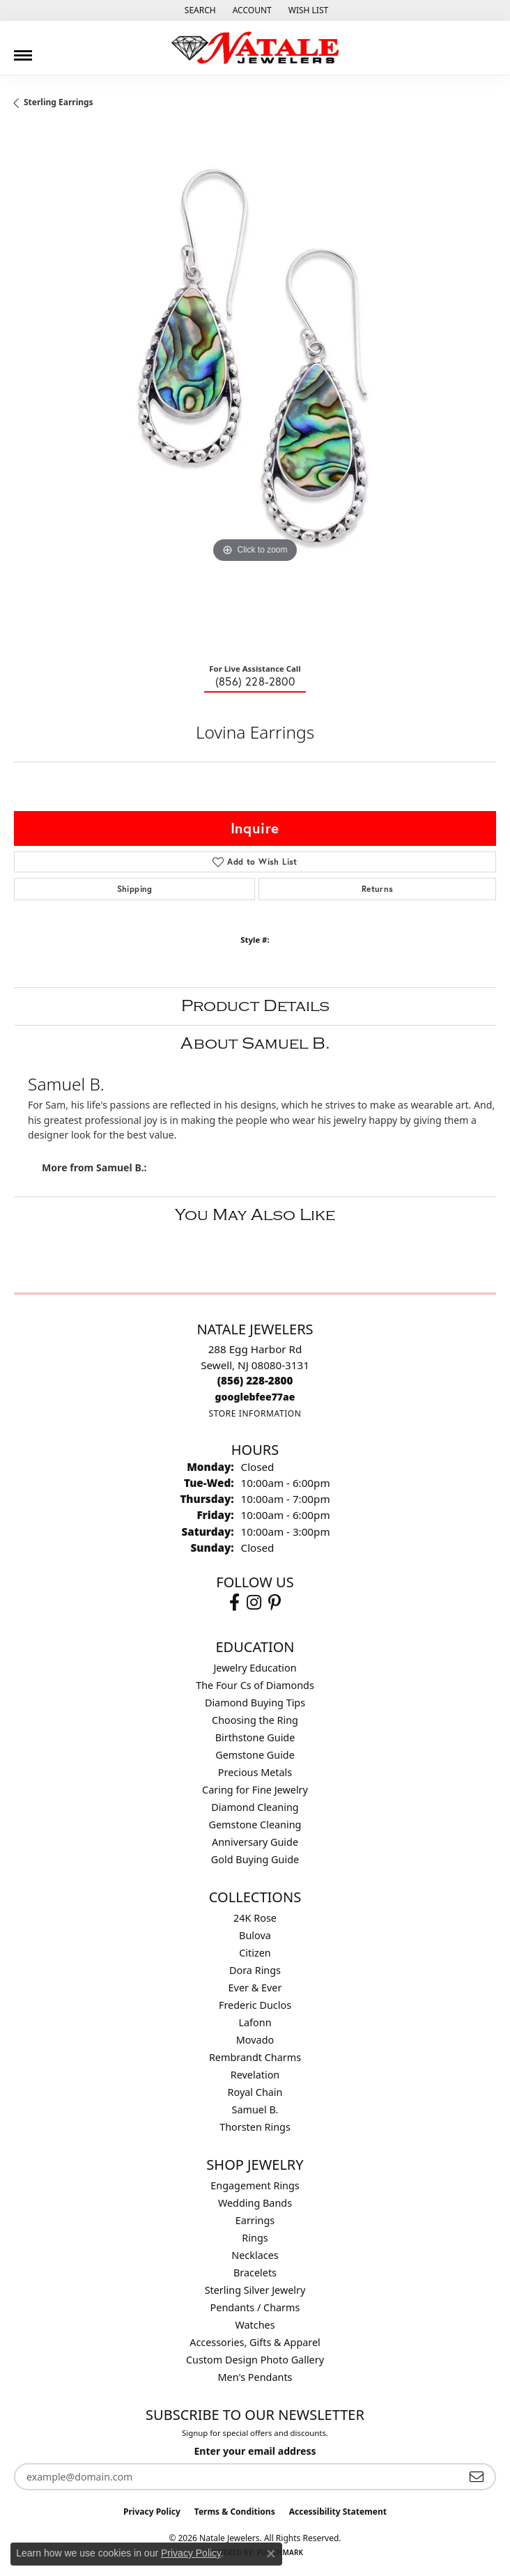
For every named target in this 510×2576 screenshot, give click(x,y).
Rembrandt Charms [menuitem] (255, 2057)
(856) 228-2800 (255, 681)
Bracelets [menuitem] (255, 2272)
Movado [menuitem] (255, 2039)
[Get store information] (254, 1413)
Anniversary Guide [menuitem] (255, 1842)
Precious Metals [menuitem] (255, 1772)
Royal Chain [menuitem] (255, 2092)
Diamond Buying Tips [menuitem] (255, 1702)
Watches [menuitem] (255, 2324)
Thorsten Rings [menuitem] (255, 2127)
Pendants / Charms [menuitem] (255, 2307)
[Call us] (255, 1396)
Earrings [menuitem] (255, 2220)
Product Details (255, 1005)
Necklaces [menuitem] (254, 2255)
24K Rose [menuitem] (255, 1918)
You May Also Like (255, 1214)
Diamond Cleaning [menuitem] (254, 1807)
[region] (255, 389)
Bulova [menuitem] (255, 1935)
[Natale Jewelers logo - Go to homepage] (255, 47)
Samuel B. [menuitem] (255, 2109)
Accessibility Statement (338, 2511)
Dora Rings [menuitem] (255, 1970)
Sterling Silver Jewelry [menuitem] (255, 2290)
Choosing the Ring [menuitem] (255, 1720)
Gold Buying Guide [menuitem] (255, 1859)
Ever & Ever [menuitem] (255, 1987)
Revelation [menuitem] (255, 2074)
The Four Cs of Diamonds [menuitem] (255, 1685)
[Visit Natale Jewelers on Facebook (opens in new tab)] (234, 1602)
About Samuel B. (255, 1043)
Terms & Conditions (234, 2511)
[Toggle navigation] (23, 50)
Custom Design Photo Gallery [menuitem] (255, 2359)
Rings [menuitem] (255, 2237)
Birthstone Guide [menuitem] (255, 1737)
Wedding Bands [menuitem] (255, 2202)
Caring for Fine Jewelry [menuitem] (255, 1789)
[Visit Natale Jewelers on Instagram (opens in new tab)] (254, 1602)
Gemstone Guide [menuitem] (255, 1754)
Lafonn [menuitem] (254, 2022)
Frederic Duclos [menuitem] (255, 2005)
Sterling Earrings (58, 102)
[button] (199, 10)
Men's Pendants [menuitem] (255, 2377)
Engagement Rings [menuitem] (255, 2185)
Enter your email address (255, 2451)
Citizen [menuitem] (255, 1952)
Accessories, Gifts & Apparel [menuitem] (255, 2342)
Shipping (135, 889)
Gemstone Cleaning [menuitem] (255, 1824)
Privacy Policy (151, 2511)
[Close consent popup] (271, 2554)
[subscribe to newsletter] (476, 2477)
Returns (378, 889)
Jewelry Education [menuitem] (254, 1667)
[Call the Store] (255, 1380)
